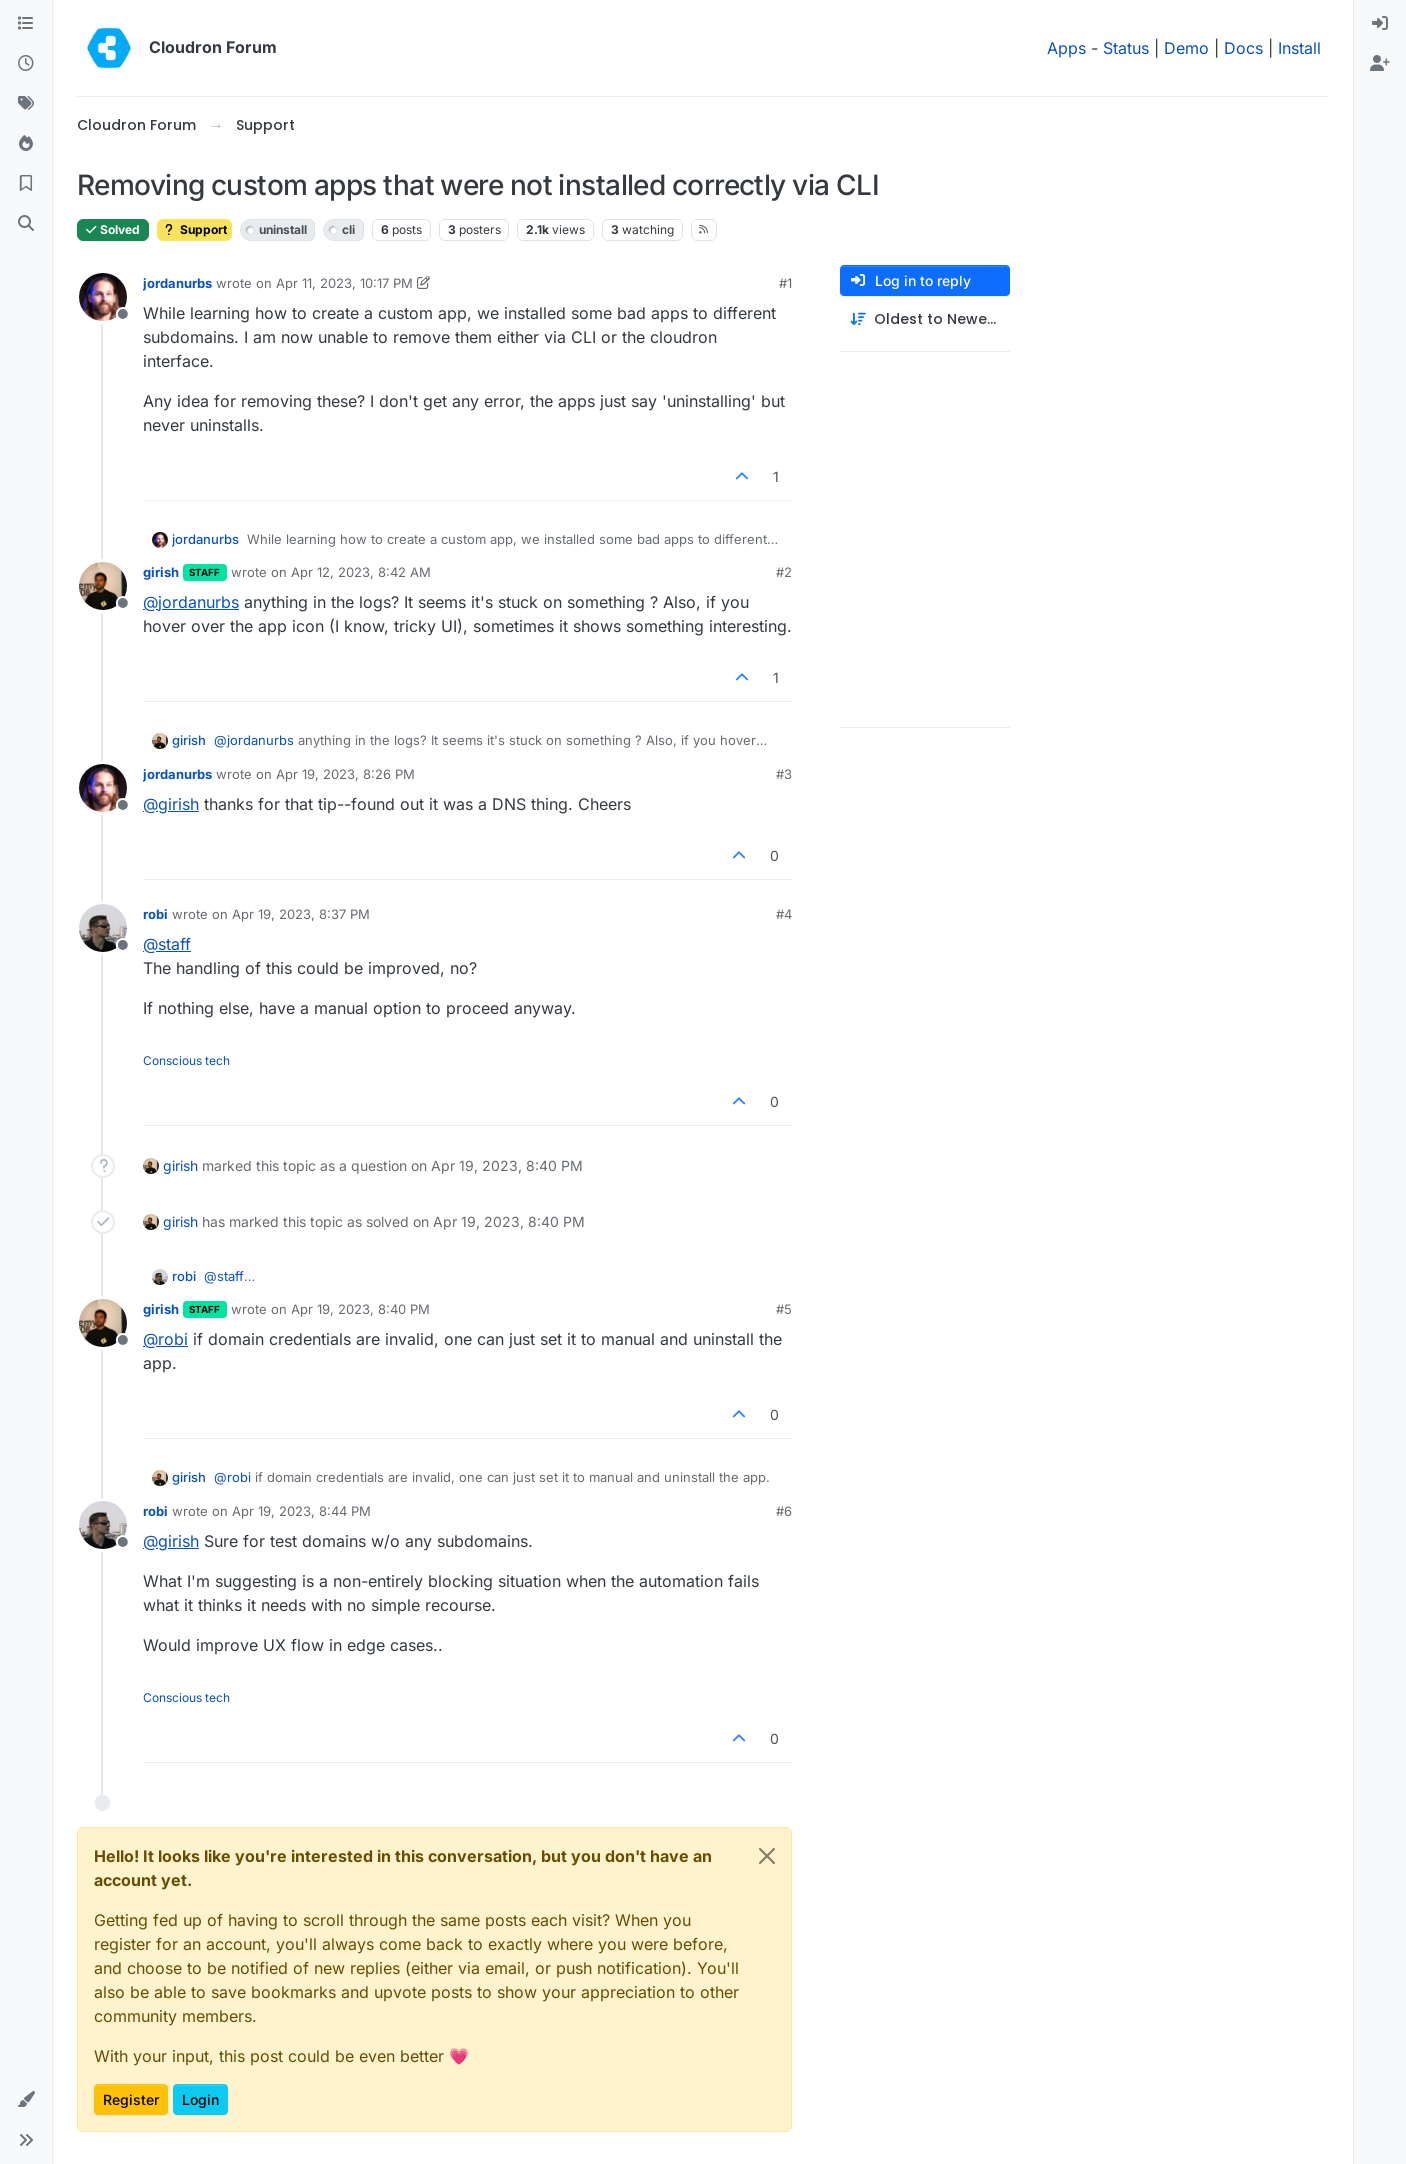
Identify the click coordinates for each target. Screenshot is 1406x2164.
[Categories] (26, 24)
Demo (1186, 48)
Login (200, 2099)
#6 (784, 1511)
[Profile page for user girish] (103, 586)
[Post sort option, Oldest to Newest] (925, 319)
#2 (784, 572)
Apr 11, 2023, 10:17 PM (344, 283)
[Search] (26, 224)
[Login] (1380, 24)
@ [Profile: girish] (171, 804)
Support (194, 229)
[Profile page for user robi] (103, 928)
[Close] (767, 1856)
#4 (784, 914)
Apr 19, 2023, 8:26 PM (345, 774)
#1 (785, 283)
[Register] (1380, 64)
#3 (784, 774)
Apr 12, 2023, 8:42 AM (361, 572)
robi (155, 914)
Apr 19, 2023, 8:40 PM (360, 1309)
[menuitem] (1380, 24)
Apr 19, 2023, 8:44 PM (301, 1511)
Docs (1243, 48)
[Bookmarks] (26, 184)
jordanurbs (177, 283)
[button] (26, 2100)
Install (1299, 48)
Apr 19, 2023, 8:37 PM (301, 914)
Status (1126, 48)
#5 (784, 1309)
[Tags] (26, 104)
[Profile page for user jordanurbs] (103, 297)
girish (161, 572)
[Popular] (26, 144)
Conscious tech (186, 1060)
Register (131, 2099)
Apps (1066, 48)
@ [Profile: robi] (165, 1339)
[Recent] (26, 64)
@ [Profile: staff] (167, 944)
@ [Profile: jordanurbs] (191, 602)
